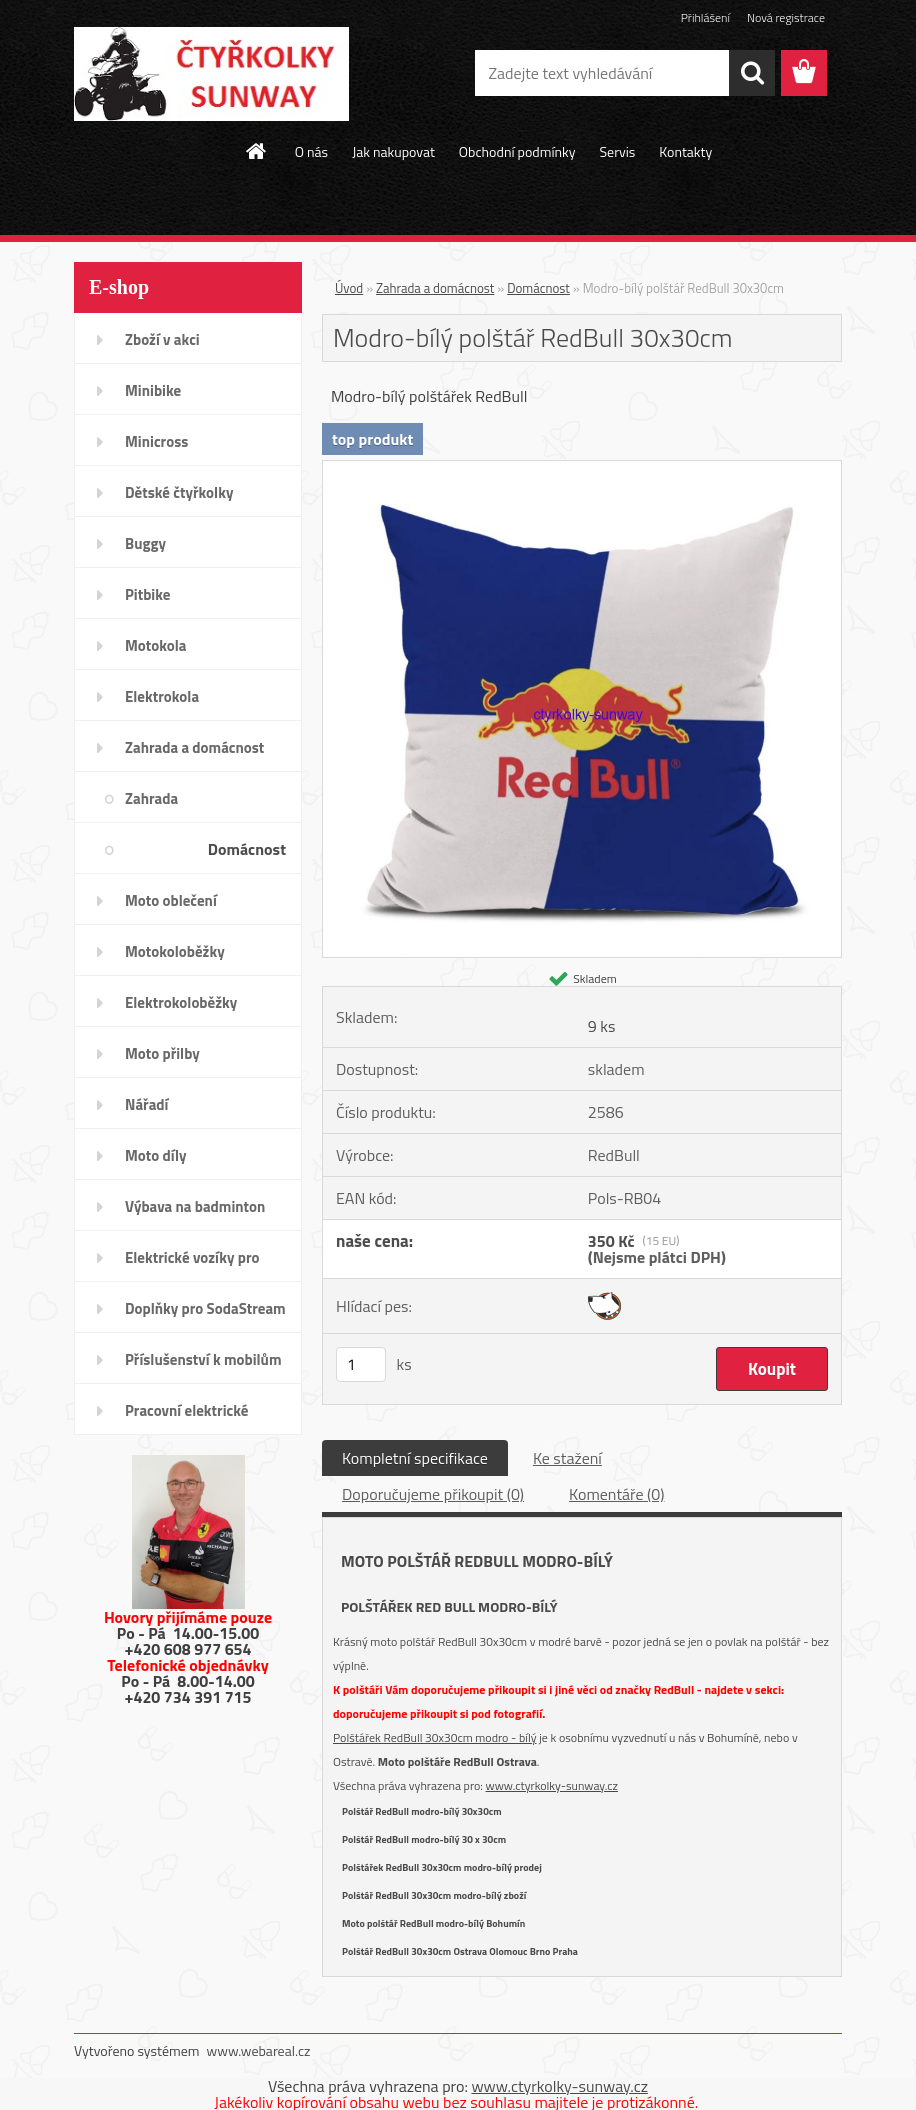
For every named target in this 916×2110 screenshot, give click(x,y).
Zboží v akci (162, 339)
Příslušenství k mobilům (203, 1359)
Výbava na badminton (195, 1206)
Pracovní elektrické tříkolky (186, 1417)
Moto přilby (162, 1053)
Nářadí (146, 1104)
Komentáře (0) (616, 1494)
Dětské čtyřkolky (179, 492)
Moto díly (155, 1155)
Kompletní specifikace (415, 1458)
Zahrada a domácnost (194, 747)
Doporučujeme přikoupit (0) (433, 1494)
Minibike (153, 390)
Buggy (145, 543)
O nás (311, 151)
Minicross (156, 441)
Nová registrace (786, 17)
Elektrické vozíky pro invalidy (192, 1264)
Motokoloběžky (175, 951)
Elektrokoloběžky (181, 1002)
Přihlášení (705, 17)
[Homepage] (257, 151)
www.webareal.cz (259, 2050)
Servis (617, 151)
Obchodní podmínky (517, 151)
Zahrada (151, 798)
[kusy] (361, 1364)
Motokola (156, 645)
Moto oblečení (171, 900)
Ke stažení (567, 1458)
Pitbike (147, 594)
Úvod (349, 288)
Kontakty (685, 151)
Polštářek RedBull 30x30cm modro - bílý (435, 1737)
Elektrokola (162, 696)
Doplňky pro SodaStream (205, 1308)
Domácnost (247, 849)
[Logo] (211, 74)
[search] (752, 73)
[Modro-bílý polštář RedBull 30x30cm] (582, 469)
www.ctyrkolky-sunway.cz (552, 1785)
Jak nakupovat (393, 151)
